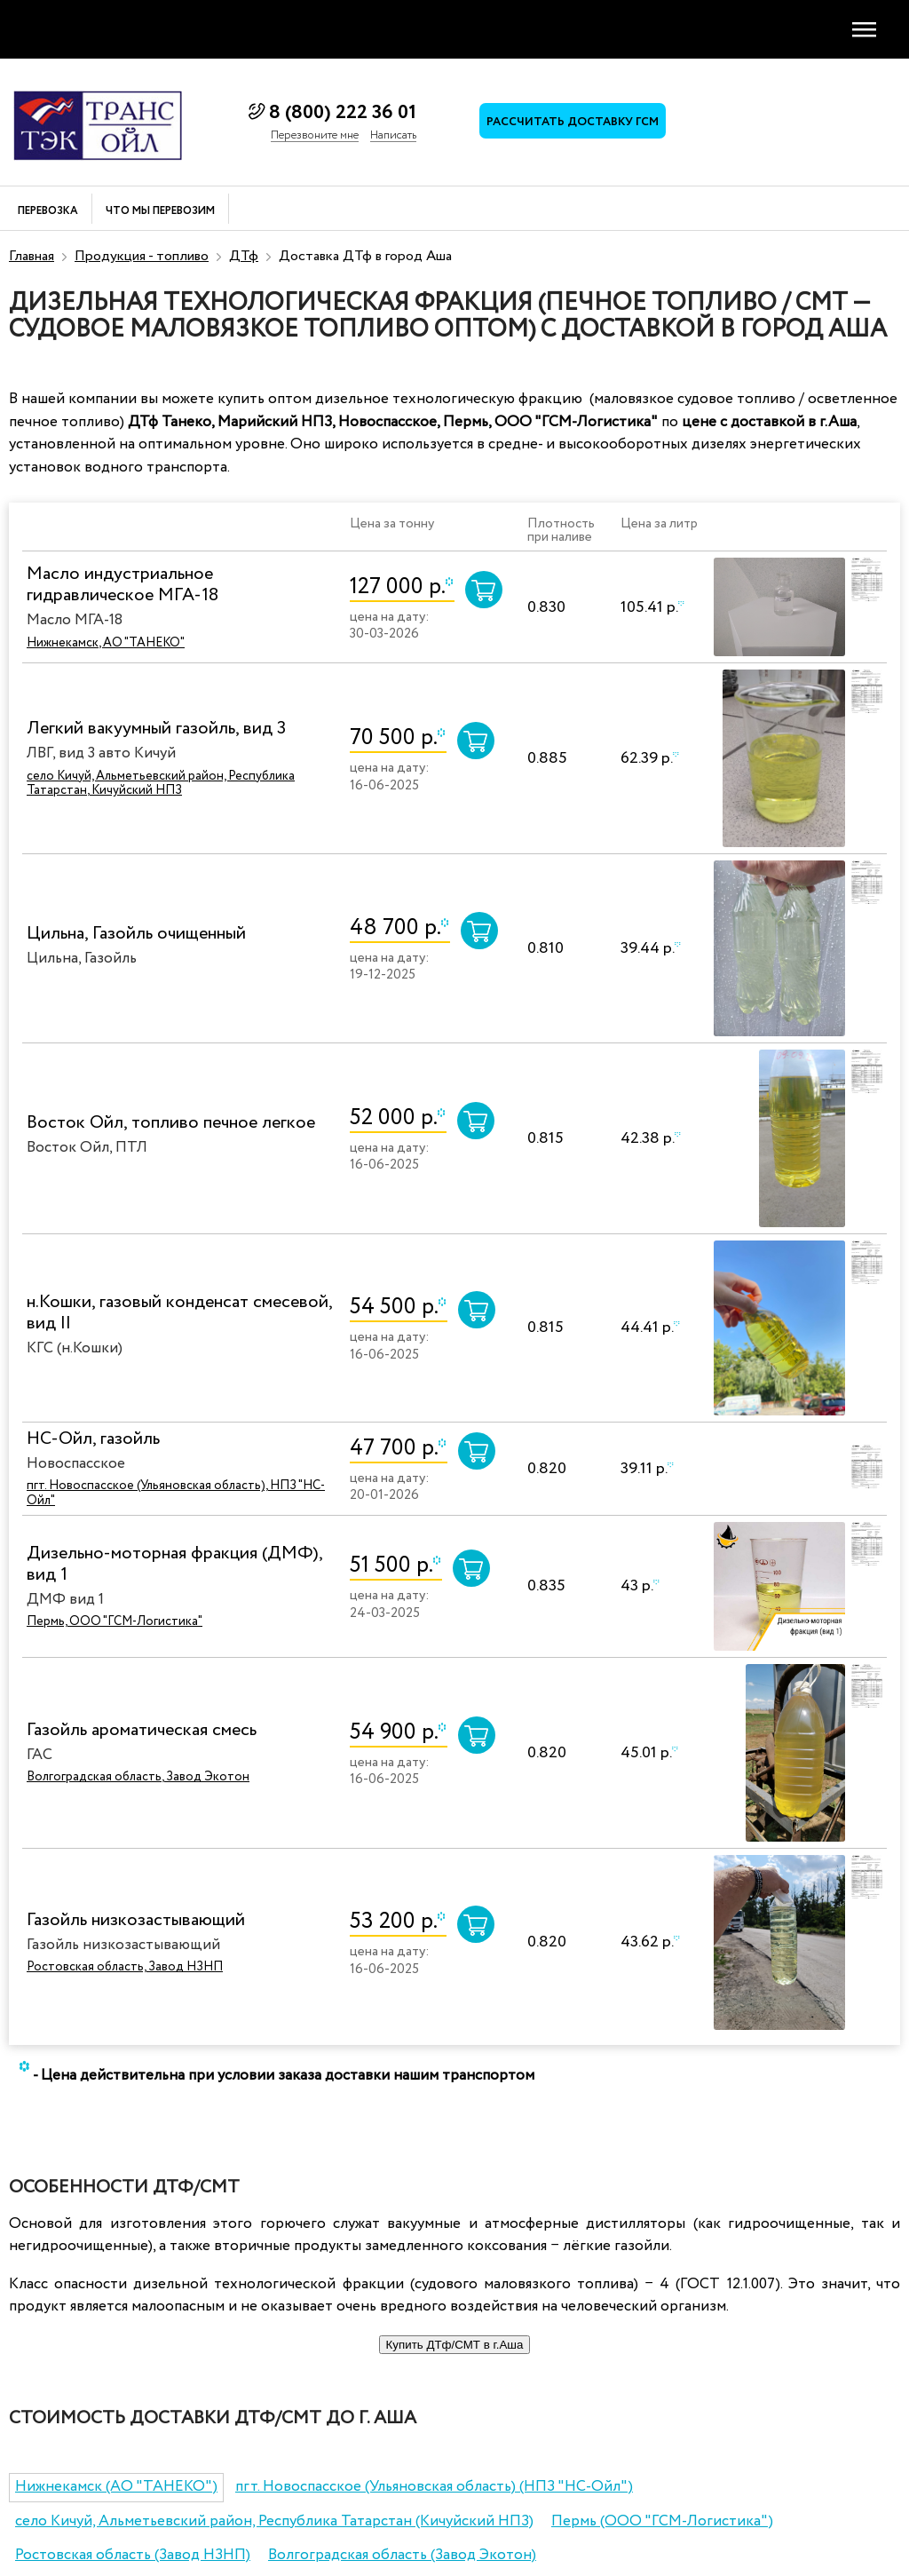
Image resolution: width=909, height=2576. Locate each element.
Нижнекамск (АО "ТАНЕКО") (116, 2487)
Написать (393, 136)
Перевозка (48, 212)
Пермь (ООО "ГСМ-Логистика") (662, 2521)
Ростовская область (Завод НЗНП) (132, 2555)
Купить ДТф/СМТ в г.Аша (455, 2344)
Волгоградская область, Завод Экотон (138, 1777)
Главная (31, 256)
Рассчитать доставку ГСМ (572, 122)
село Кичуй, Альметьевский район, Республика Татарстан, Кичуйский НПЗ (161, 783)
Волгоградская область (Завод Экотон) (402, 2555)
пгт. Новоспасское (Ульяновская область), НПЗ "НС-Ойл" (176, 1493)
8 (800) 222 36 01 (342, 113)
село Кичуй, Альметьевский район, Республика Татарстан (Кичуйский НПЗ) (274, 2521)
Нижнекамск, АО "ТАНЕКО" (106, 643)
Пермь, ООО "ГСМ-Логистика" (114, 1621)
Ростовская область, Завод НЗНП (125, 1967)
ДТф (243, 256)
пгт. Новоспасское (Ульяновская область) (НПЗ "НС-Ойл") (434, 2487)
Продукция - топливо (142, 256)
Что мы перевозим (160, 212)
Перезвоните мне (315, 136)
